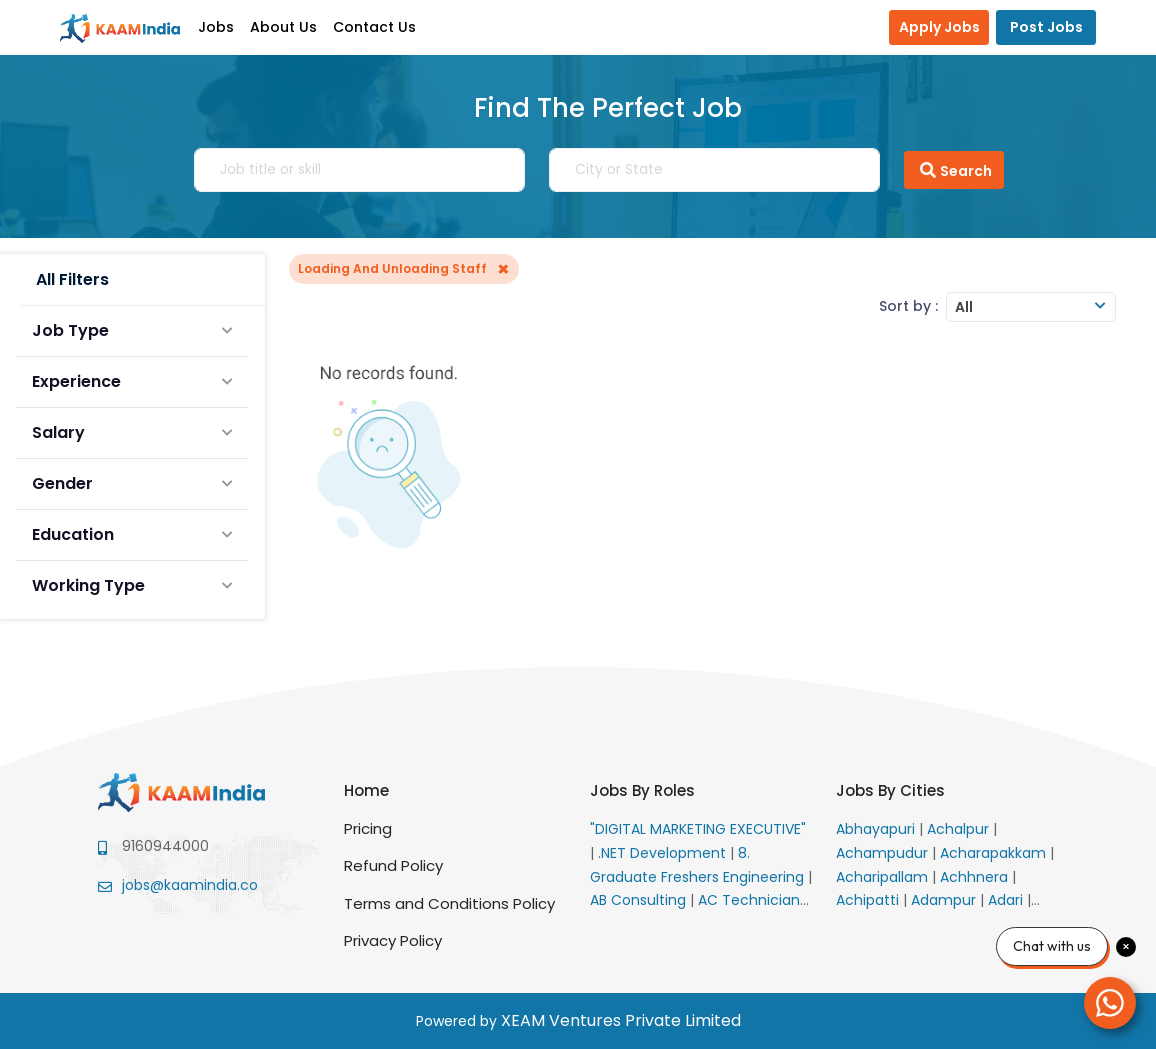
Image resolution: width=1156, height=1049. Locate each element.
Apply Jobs (939, 27)
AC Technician (751, 900)
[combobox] (1031, 307)
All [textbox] (964, 307)
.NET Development (664, 853)
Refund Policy (393, 865)
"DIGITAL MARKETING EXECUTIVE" (698, 829)
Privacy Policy (393, 940)
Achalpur (960, 829)
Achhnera (976, 877)
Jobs (216, 27)
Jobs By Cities (890, 790)
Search (954, 170)
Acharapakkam (995, 853)
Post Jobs (1046, 27)
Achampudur (884, 853)
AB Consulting (640, 900)
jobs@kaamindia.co (190, 885)
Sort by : (908, 306)
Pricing (368, 828)
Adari (1007, 900)
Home (366, 790)
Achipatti (869, 900)
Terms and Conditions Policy (449, 903)
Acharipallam (884, 877)
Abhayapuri (877, 829)
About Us (283, 27)
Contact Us (374, 27)
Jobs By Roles (642, 790)
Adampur (945, 900)
